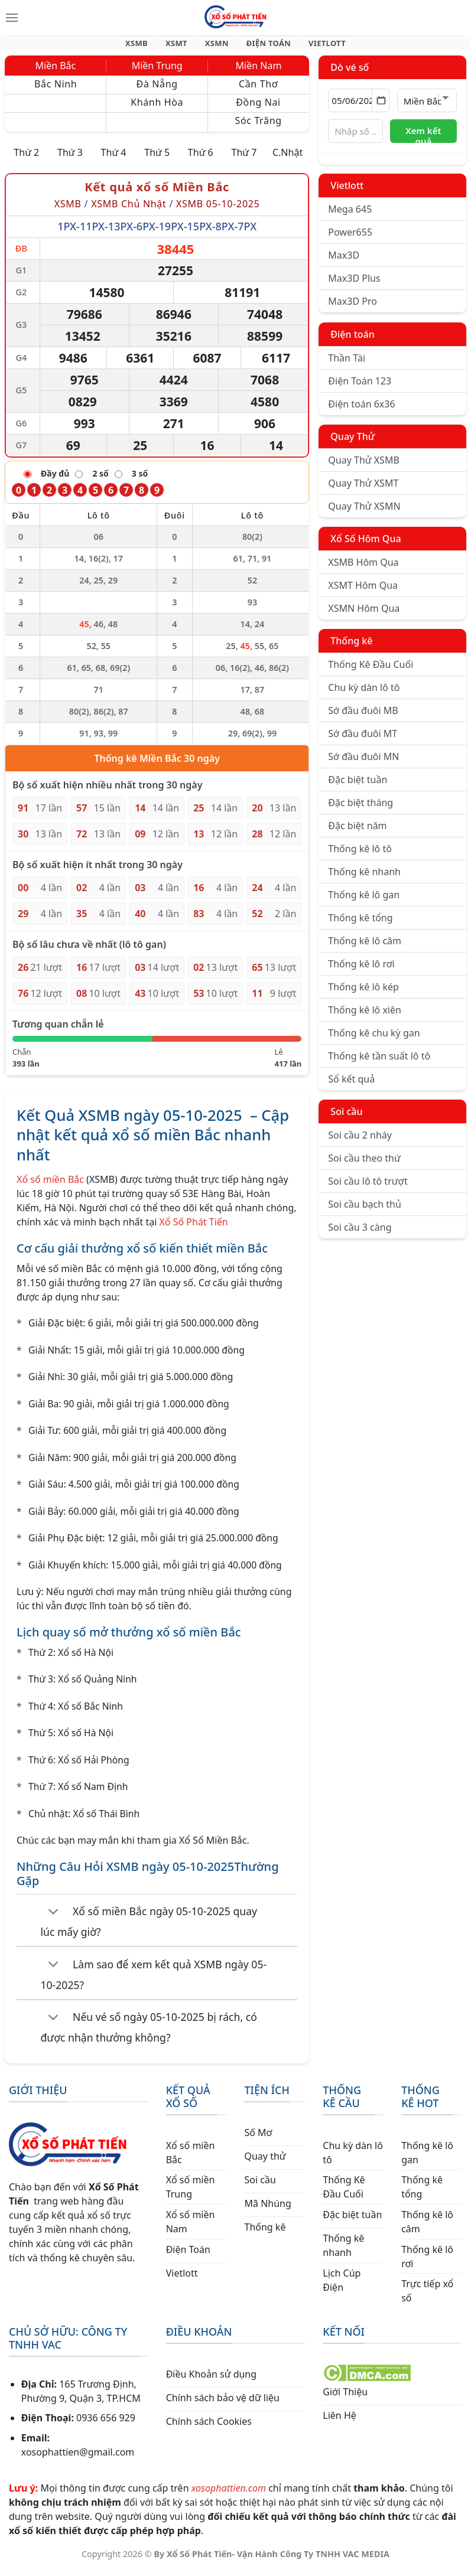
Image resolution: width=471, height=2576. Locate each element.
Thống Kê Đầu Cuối (370, 671)
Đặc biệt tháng (360, 809)
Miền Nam (259, 72)
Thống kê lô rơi (361, 970)
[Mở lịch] (381, 107)
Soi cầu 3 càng (359, 1234)
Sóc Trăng (258, 127)
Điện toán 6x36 (361, 411)
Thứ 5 (157, 159)
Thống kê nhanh (364, 878)
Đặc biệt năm (357, 832)
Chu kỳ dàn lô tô (363, 694)
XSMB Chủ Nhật (128, 210)
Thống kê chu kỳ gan (374, 1039)
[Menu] (12, 17)
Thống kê (351, 647)
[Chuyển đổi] (53, 1919)
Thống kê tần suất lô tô (379, 1063)
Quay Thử (352, 443)
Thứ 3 (70, 159)
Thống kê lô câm (364, 947)
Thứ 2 (26, 159)
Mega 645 (350, 216)
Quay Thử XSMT (363, 490)
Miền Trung (157, 72)
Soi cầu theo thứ (364, 1165)
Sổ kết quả (351, 1086)
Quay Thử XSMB (363, 467)
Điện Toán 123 (359, 387)
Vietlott (346, 192)
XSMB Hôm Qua (363, 569)
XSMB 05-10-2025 (218, 210)
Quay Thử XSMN (364, 513)
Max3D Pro (352, 308)
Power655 (350, 239)
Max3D (343, 262)
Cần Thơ (258, 90)
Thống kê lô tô (360, 855)
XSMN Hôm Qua (363, 615)
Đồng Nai (258, 109)
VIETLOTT (316, 46)
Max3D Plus (354, 285)
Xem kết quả (423, 141)
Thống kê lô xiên (364, 1016)
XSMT (182, 46)
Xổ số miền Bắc (50, 1186)
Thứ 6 (200, 159)
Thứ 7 (243, 159)
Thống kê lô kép (363, 993)
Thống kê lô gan (363, 901)
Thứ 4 (113, 159)
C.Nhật (287, 159)
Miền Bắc (55, 72)
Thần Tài (346, 364)
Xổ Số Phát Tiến (193, 1228)
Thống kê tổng (360, 924)
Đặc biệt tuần (357, 786)
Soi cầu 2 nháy (360, 1142)
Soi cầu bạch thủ (364, 1211)
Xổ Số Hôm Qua (365, 545)
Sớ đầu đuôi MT (362, 740)
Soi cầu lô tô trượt (367, 1188)
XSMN (217, 46)
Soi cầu (346, 1118)
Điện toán (352, 341)
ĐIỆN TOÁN (263, 46)
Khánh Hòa (157, 109)
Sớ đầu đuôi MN (363, 763)
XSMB (147, 46)
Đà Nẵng (157, 90)
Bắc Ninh (55, 90)
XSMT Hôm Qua (363, 592)
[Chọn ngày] (358, 107)
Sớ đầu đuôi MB (363, 717)
